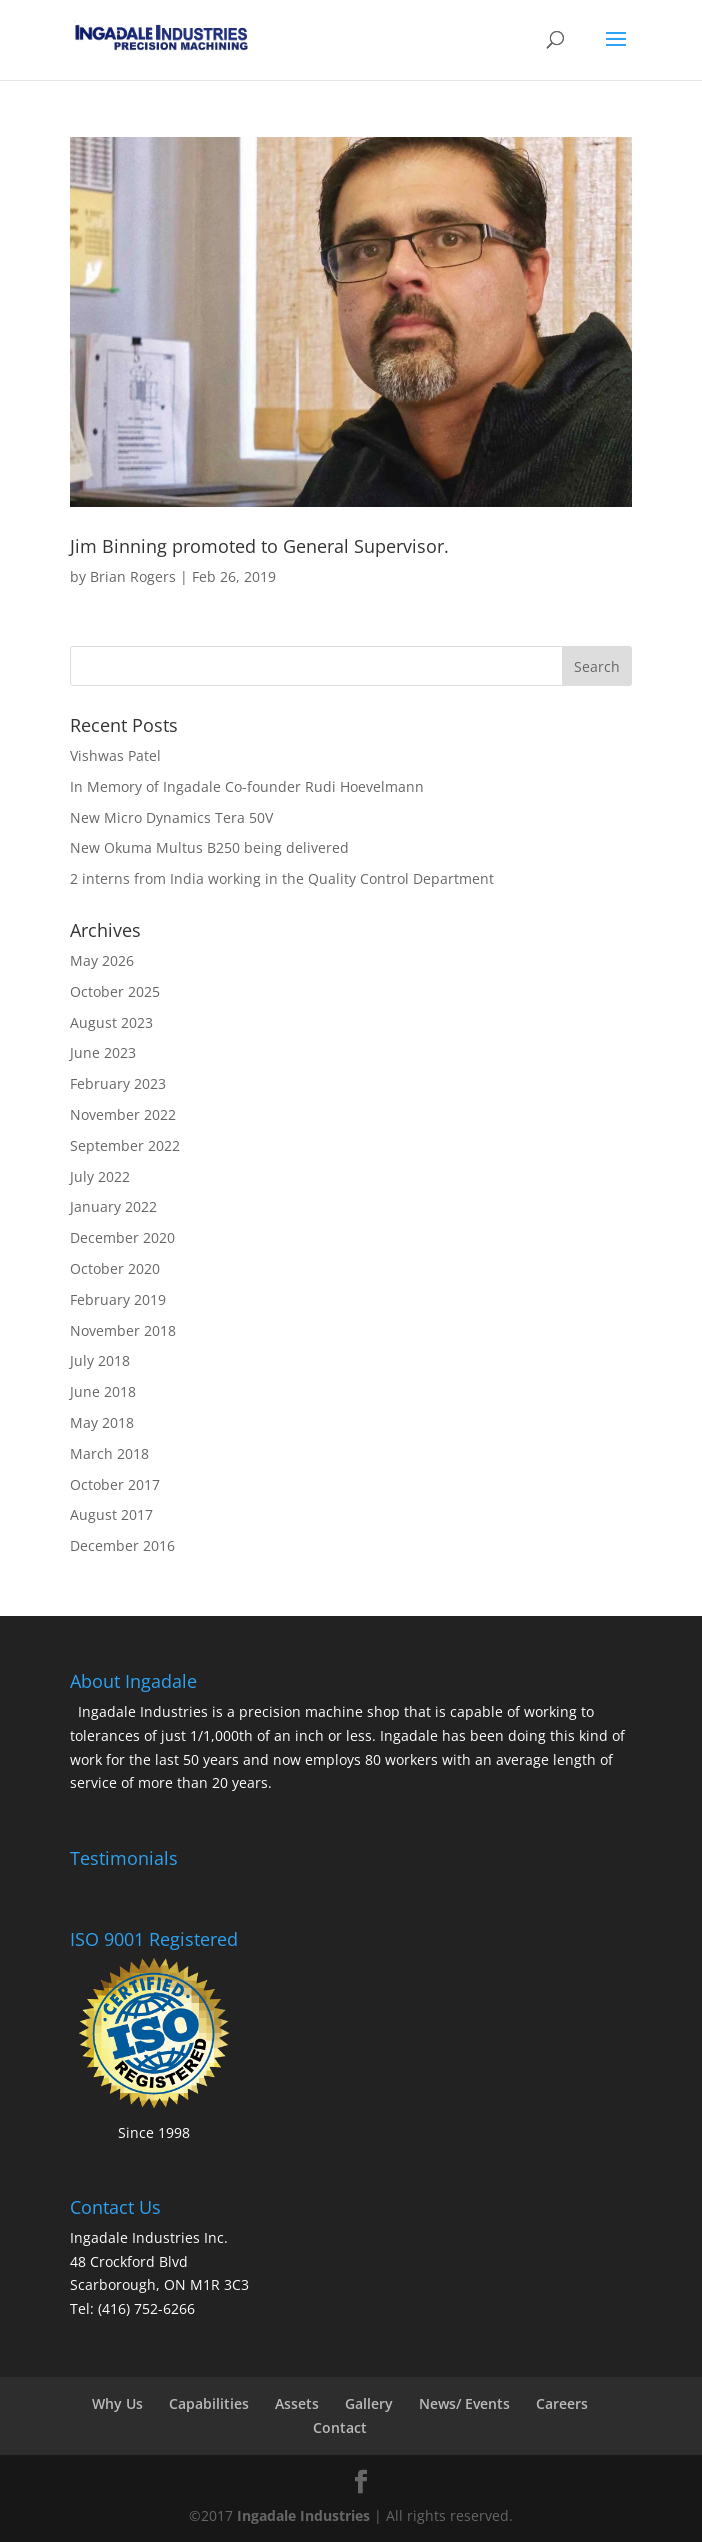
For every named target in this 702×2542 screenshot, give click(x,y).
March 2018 (109, 1453)
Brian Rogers (133, 576)
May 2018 (102, 1422)
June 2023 (103, 1052)
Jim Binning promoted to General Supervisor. (259, 546)
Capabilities (209, 2403)
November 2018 (123, 1330)
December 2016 (122, 1545)
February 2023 (118, 1083)
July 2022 (100, 1176)
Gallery (369, 2403)
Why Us (117, 2403)
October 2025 (115, 991)
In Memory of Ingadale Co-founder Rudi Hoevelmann (247, 786)
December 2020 (122, 1237)
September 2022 (125, 1145)
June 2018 (103, 1391)
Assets (297, 2403)
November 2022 (123, 1114)
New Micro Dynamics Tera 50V (171, 817)
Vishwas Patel (115, 755)
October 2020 (115, 1268)
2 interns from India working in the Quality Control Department (282, 878)
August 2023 (111, 1022)
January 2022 (113, 1206)
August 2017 (111, 1514)
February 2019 (118, 1299)
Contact (340, 2427)
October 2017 (115, 1484)
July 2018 (100, 1360)
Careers (562, 2403)
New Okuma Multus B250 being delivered (209, 847)
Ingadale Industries (303, 2515)
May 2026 (102, 960)
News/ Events (464, 2403)
